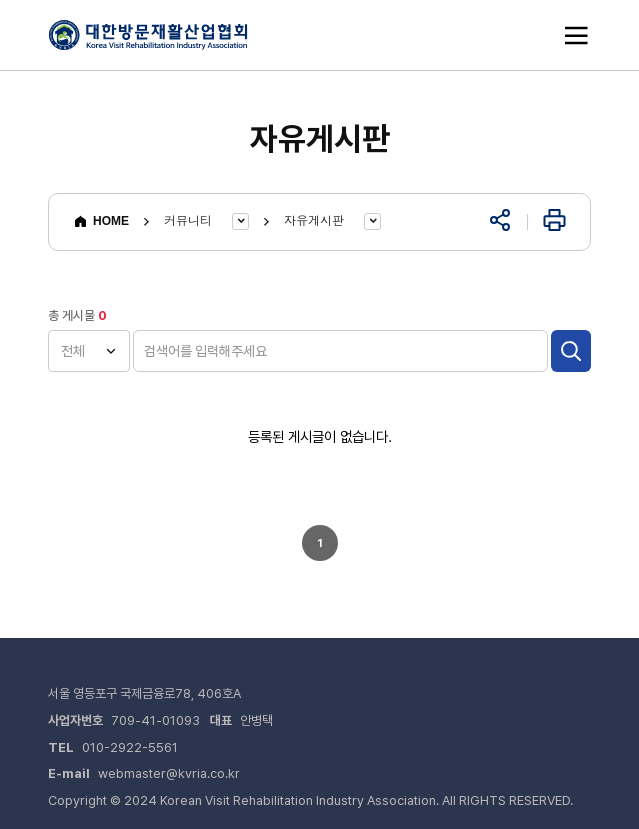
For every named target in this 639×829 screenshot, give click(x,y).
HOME (101, 221)
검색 (571, 351)
